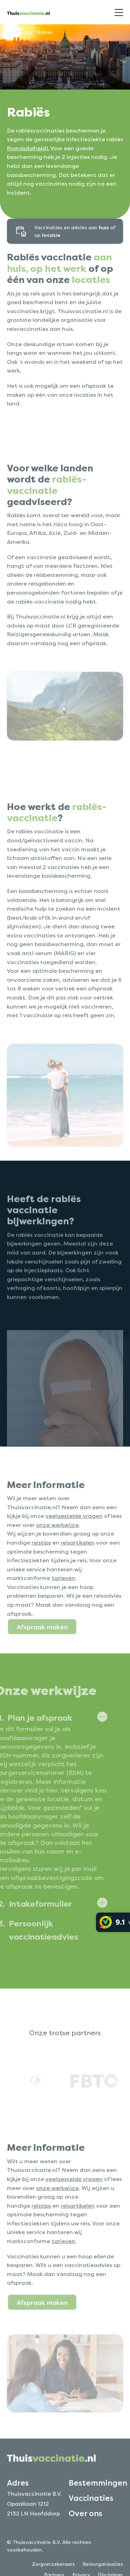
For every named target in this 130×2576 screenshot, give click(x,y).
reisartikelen (78, 1564)
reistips (41, 1564)
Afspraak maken (42, 1649)
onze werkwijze (57, 1547)
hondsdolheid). (29, 148)
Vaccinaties (20, 32)
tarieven (63, 1600)
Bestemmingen (98, 2504)
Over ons (85, 2535)
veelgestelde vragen (74, 1538)
